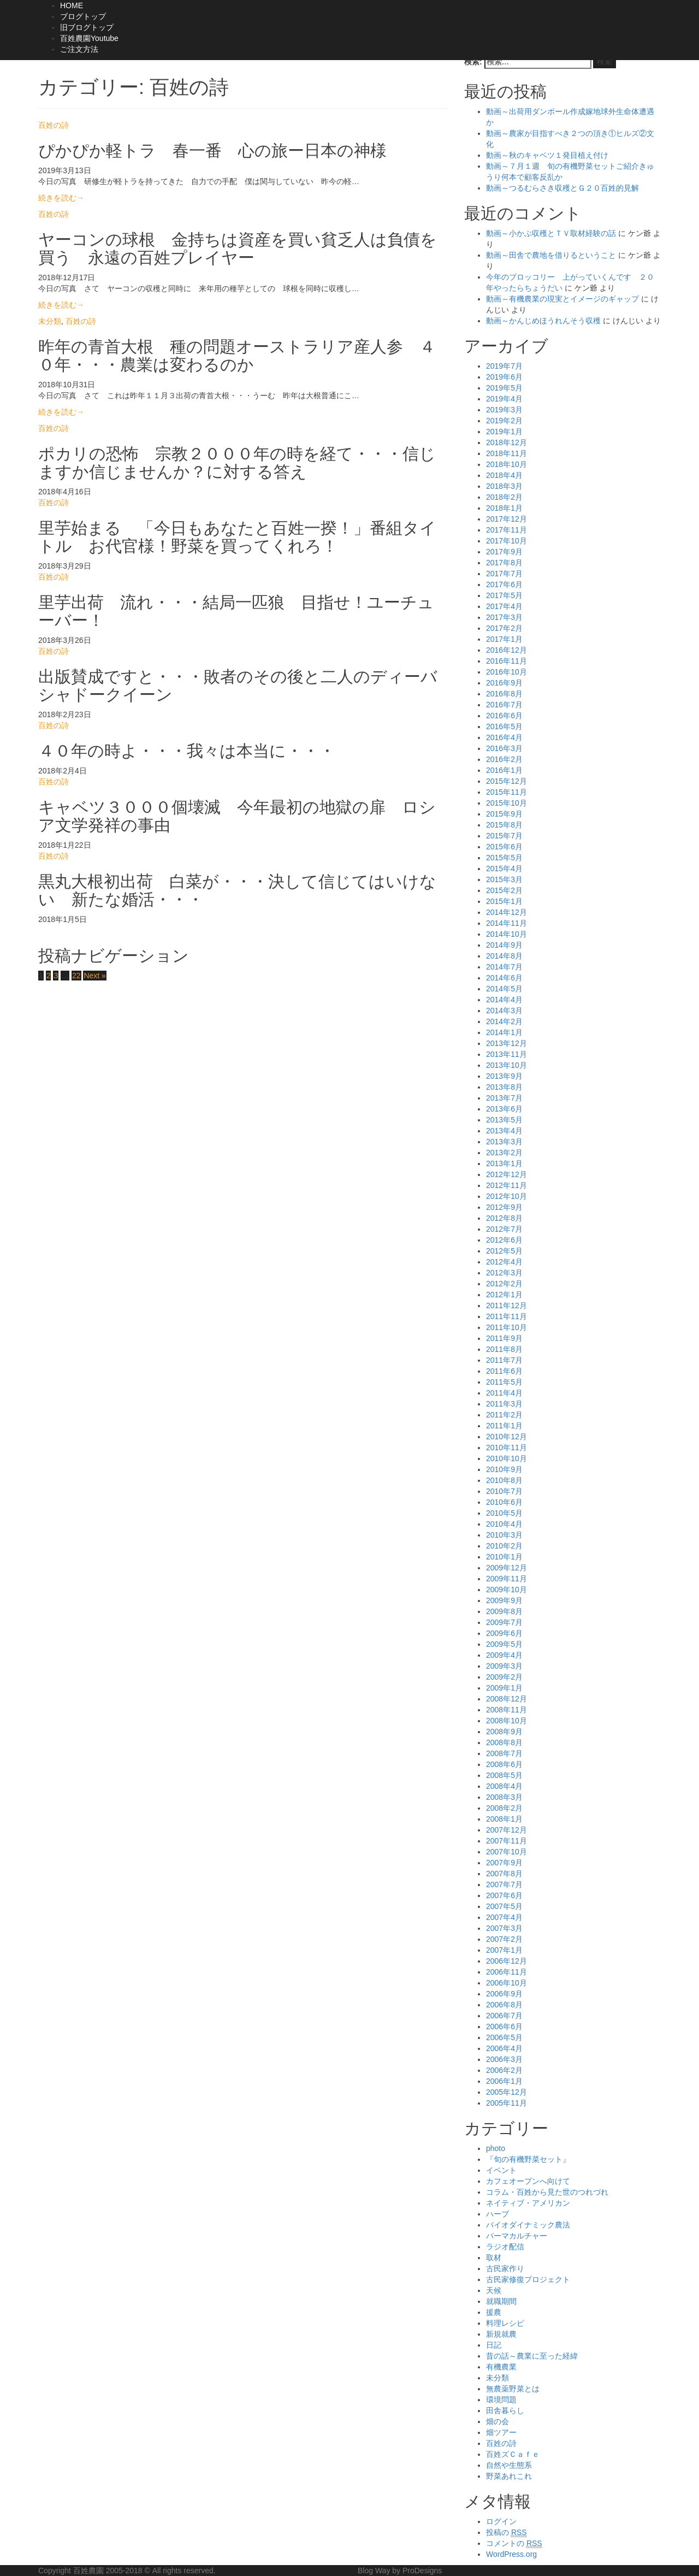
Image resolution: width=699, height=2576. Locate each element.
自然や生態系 (509, 2465)
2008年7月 (504, 1753)
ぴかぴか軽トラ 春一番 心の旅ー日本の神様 (212, 150)
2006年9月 (504, 1993)
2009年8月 (504, 1611)
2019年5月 (504, 387)
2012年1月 (504, 1294)
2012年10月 (506, 1196)
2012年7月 (504, 1229)
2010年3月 (504, 1535)
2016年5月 (504, 726)
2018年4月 (504, 475)
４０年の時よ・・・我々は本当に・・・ (186, 751)
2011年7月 (504, 1360)
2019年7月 (504, 366)
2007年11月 (506, 1840)
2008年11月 (506, 1709)
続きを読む (61, 197)
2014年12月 (506, 912)
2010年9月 (504, 1469)
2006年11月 (506, 1972)
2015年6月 (504, 846)
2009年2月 (504, 1677)
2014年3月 (504, 1010)
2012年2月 (504, 1283)
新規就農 (501, 2334)
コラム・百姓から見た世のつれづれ (547, 2192)
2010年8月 (504, 1480)
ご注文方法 (79, 49)
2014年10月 (506, 934)
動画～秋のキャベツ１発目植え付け (547, 155)
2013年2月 (504, 1152)
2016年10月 (506, 671)
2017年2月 (504, 628)
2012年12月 (506, 1174)
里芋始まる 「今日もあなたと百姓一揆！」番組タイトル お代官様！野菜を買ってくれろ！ (237, 537)
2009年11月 (506, 1578)
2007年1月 (504, 1950)
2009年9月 (504, 1600)
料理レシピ (505, 2323)
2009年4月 (504, 1655)
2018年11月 (506, 453)
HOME (71, 5)
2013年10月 (506, 1065)
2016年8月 (504, 693)
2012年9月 (504, 1207)
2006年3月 (504, 2059)
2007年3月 (504, 1928)
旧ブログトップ (87, 27)
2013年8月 (504, 1087)
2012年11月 (506, 1185)
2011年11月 (506, 1316)
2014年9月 (504, 945)
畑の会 (497, 2421)
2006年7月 (504, 2015)
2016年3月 (504, 748)
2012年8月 (504, 1218)
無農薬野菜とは (513, 2388)
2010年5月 (504, 1513)
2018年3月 (504, 486)
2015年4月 (504, 868)
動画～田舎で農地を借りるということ (551, 255)
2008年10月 (506, 1720)
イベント (501, 2170)
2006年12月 (506, 1961)
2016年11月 (506, 661)
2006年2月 (504, 2070)
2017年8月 (504, 562)
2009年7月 (504, 1622)
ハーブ (497, 2213)
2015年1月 (504, 901)
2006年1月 (504, 2081)
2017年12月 (506, 519)
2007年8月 (504, 1873)
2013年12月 (506, 1043)
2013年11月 (506, 1054)
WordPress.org (511, 2554)
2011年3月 (504, 1403)
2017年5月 (504, 595)
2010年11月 (506, 1447)
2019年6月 (504, 377)
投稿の (506, 2532)
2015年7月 (504, 835)
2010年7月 (504, 1491)
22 (76, 975)
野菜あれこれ (509, 2476)
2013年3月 (504, 1141)
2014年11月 (506, 923)
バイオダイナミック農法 (528, 2224)
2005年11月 (506, 2103)
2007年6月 (504, 1895)
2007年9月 (504, 1862)
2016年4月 (504, 737)
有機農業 (501, 2366)
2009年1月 (504, 1687)
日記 (493, 2345)
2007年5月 (504, 1906)
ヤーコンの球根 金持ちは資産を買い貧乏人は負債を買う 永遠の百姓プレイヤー (237, 249)
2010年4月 (504, 1524)
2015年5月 (504, 857)
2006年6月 (504, 2026)
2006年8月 (504, 2004)
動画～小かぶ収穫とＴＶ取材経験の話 (551, 233)
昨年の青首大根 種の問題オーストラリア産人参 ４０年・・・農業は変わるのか (237, 356)
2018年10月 (506, 464)
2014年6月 (504, 977)
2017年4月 (504, 606)
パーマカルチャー (516, 2235)
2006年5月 (504, 2037)
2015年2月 (504, 890)
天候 (493, 2290)
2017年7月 (504, 573)
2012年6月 (504, 1240)
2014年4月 (504, 999)
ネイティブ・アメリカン (528, 2203)
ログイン (501, 2521)
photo (495, 2148)
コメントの (514, 2543)
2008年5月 (504, 1775)
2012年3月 (504, 1272)
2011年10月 (506, 1327)
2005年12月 (506, 2092)
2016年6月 (504, 715)
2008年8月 (504, 1742)
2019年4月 (504, 398)
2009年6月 (504, 1633)
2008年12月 (506, 1698)
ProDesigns (422, 2570)
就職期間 (501, 2301)
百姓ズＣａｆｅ (513, 2454)
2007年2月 (504, 1939)
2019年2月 (504, 420)
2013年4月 (504, 1130)
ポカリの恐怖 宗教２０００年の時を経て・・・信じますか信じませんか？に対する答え (237, 463)
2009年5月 (504, 1644)
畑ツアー (501, 2432)
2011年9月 (504, 1338)
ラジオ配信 (505, 2246)
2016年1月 (504, 770)
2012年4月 (504, 1261)
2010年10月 (506, 1458)
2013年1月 (504, 1163)
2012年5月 (504, 1250)
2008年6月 (504, 1764)
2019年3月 (504, 409)
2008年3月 (504, 1797)
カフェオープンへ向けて (528, 2181)
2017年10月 (506, 540)
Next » (94, 975)
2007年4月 (504, 1917)
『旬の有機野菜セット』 (528, 2159)
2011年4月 (504, 1393)
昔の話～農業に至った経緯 (532, 2356)
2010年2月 (504, 1545)
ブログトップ (83, 16)
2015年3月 (504, 879)
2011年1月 (504, 1425)
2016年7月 (504, 704)
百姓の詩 (53, 125)
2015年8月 (504, 824)
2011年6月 (504, 1371)
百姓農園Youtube (89, 38)
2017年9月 (504, 551)
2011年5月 (504, 1382)
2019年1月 (504, 431)
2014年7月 (504, 966)
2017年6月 (504, 584)
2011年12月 (506, 1305)
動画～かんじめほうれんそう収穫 (543, 320)
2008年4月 (504, 1786)
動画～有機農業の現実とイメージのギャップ (562, 298)
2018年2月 (504, 497)
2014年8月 (504, 956)
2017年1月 (504, 639)
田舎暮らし (505, 2410)
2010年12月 (506, 1436)
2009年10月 (506, 1589)
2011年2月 (504, 1414)
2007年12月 (506, 1829)
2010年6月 (504, 1502)
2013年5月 (504, 1119)
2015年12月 (506, 781)
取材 (493, 2257)
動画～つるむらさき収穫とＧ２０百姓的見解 (562, 188)
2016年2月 (504, 759)
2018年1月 (504, 508)
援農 (493, 2312)
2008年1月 (504, 1819)
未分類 (49, 321)
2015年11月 (506, 792)
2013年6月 (504, 1108)
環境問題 (501, 2399)
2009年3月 (504, 1666)
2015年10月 (506, 803)
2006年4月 (504, 2048)
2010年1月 (504, 1556)
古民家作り (505, 2268)
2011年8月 (504, 1349)
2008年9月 (504, 1731)
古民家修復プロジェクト (528, 2279)
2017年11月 (506, 529)
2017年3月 (504, 617)
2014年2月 (504, 1021)
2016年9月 (504, 682)
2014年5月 (504, 988)
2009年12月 (506, 1567)
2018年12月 (506, 442)
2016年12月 (506, 650)
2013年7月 (504, 1098)
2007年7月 (504, 1884)
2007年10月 (506, 1851)
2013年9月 (504, 1076)
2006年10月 (506, 1982)
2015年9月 (504, 814)
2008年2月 (504, 1808)
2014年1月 (504, 1032)
